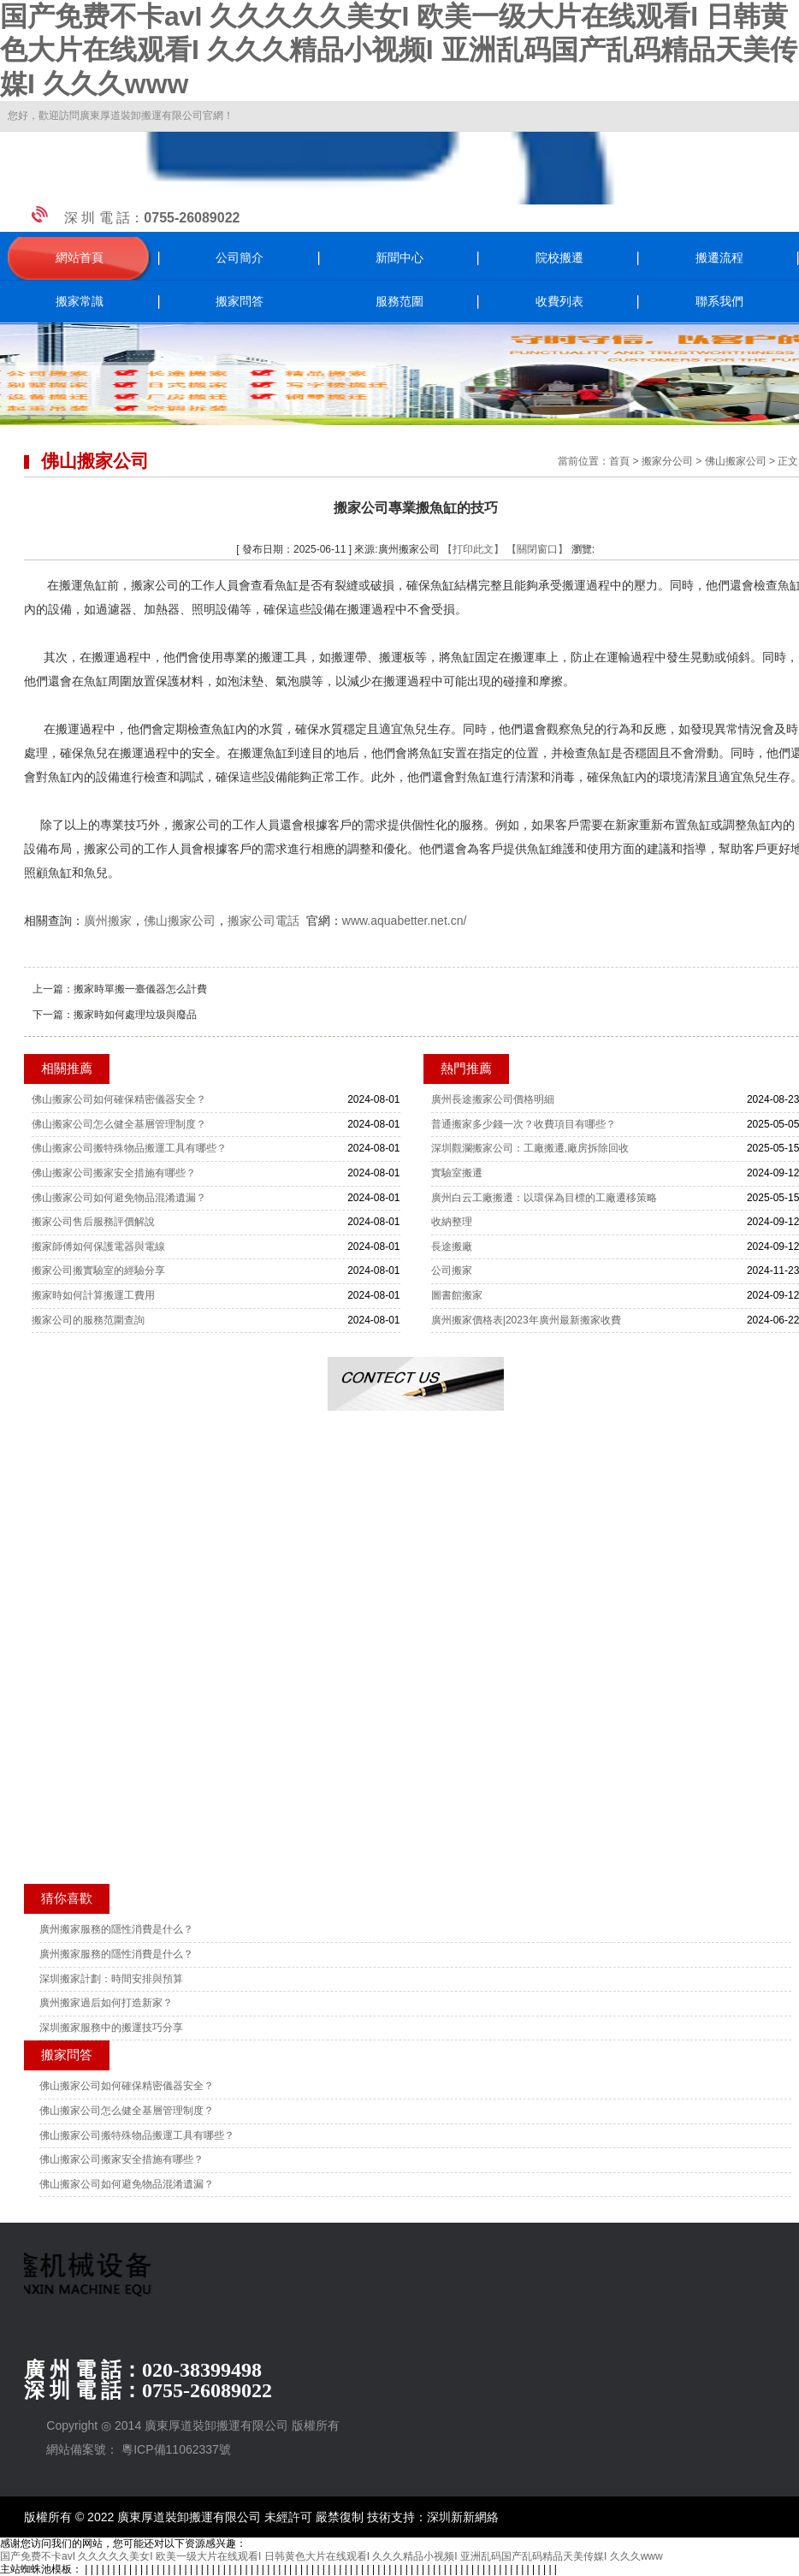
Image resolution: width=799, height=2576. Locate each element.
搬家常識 (80, 301)
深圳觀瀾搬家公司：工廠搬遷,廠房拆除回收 (530, 1148)
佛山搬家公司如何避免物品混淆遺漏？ (119, 1198)
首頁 (619, 461)
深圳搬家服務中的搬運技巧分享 (111, 2028)
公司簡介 (239, 258)
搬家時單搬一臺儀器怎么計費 (140, 989)
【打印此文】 (473, 549)
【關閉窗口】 (537, 549)
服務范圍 (399, 301)
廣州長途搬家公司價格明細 (492, 1099)
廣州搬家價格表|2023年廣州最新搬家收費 (526, 1320)
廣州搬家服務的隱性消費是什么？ (116, 1929)
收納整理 (451, 1222)
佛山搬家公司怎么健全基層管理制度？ (119, 1124)
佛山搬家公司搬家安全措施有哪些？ (114, 1173)
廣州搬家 (108, 920)
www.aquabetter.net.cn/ (404, 920)
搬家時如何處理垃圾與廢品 (135, 1015)
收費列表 (559, 301)
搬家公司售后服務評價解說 (93, 1222)
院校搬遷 (559, 258)
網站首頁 (80, 258)
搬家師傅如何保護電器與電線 (98, 1246)
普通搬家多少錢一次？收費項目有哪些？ (523, 1124)
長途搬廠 (451, 1246)
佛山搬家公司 (735, 461)
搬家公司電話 (263, 920)
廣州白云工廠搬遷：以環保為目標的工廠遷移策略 (544, 1198)
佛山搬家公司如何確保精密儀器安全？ (119, 1099)
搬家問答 (239, 301)
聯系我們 (719, 301)
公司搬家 (451, 1270)
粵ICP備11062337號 (176, 2449)
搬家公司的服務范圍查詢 (88, 1320)
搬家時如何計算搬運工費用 (93, 1295)
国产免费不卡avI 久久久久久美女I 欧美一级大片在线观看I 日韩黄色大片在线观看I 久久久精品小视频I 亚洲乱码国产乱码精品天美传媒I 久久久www (398, 50)
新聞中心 (399, 258)
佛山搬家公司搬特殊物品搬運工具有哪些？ (129, 1148)
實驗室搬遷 (456, 1173)
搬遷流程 (719, 258)
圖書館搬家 (456, 1295)
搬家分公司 (667, 461)
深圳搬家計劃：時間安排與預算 (111, 1979)
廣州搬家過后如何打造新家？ (106, 2003)
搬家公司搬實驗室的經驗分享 (98, 1270)
